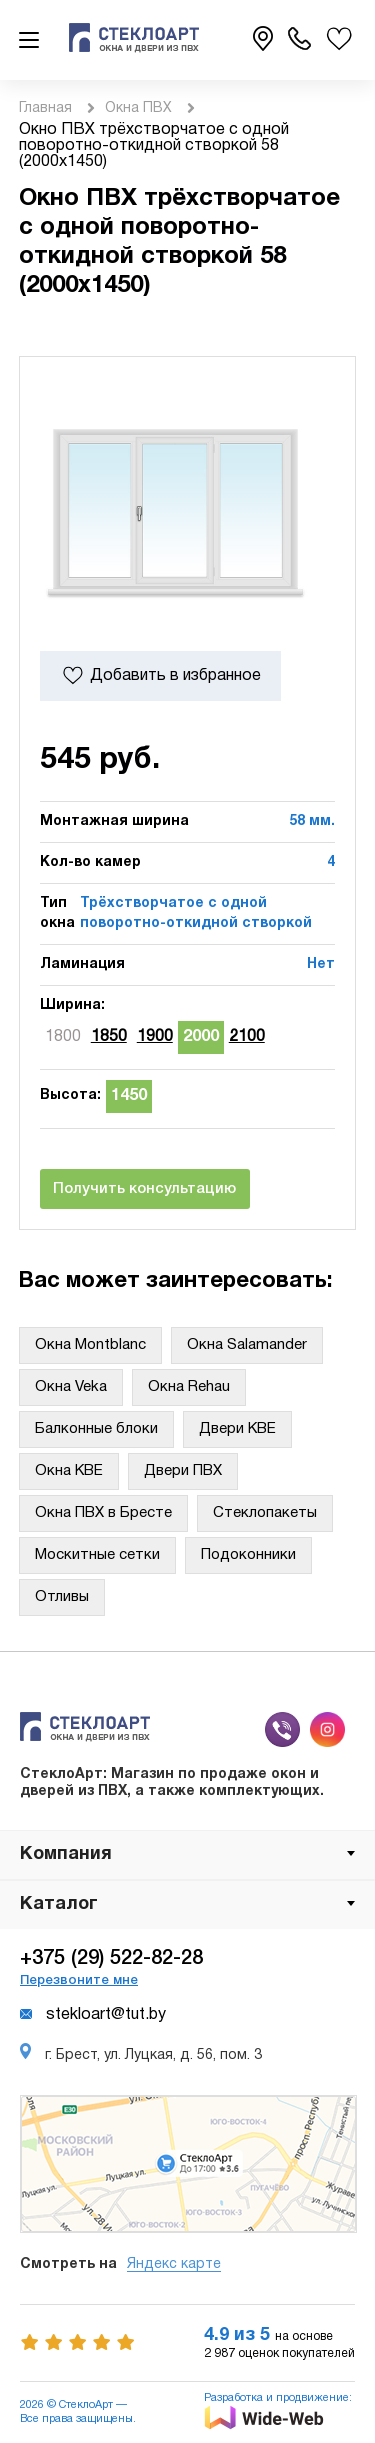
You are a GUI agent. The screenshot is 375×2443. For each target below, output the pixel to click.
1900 (155, 1037)
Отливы (62, 1597)
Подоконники (248, 1555)
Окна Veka (71, 1387)
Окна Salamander (247, 1345)
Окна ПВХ (138, 108)
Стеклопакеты (265, 1513)
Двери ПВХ (183, 1471)
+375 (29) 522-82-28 (111, 1959)
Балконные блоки (96, 1429)
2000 (201, 1037)
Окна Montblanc (90, 1345)
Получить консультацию (144, 1189)
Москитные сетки (97, 1555)
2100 (247, 1037)
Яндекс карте (174, 2264)
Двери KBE (237, 1429)
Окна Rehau (189, 1387)
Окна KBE (69, 1471)
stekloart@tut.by (93, 2015)
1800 (63, 1037)
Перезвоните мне (79, 1980)
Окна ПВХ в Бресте (103, 1513)
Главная (45, 108)
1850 (109, 1037)
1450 (129, 1096)
